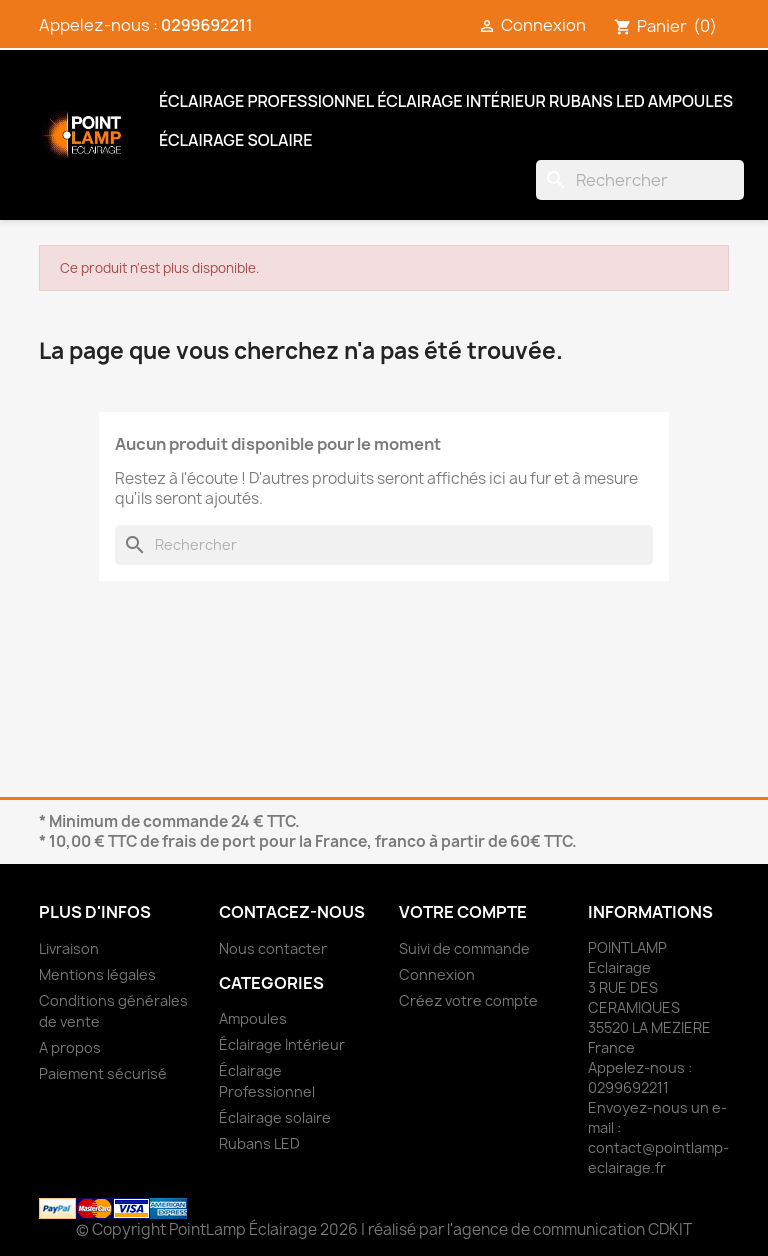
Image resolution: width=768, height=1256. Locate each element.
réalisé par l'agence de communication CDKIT (530, 1229)
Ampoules (690, 101)
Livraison (69, 948)
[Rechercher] (640, 180)
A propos (70, 1047)
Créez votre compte (468, 1000)
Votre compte (463, 912)
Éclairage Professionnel (266, 101)
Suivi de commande (464, 948)
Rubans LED (597, 101)
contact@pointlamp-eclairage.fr (658, 1157)
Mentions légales (97, 974)
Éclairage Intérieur (461, 101)
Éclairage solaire (235, 140)
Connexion (437, 974)
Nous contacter (273, 948)
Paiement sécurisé (103, 1073)
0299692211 (206, 25)
